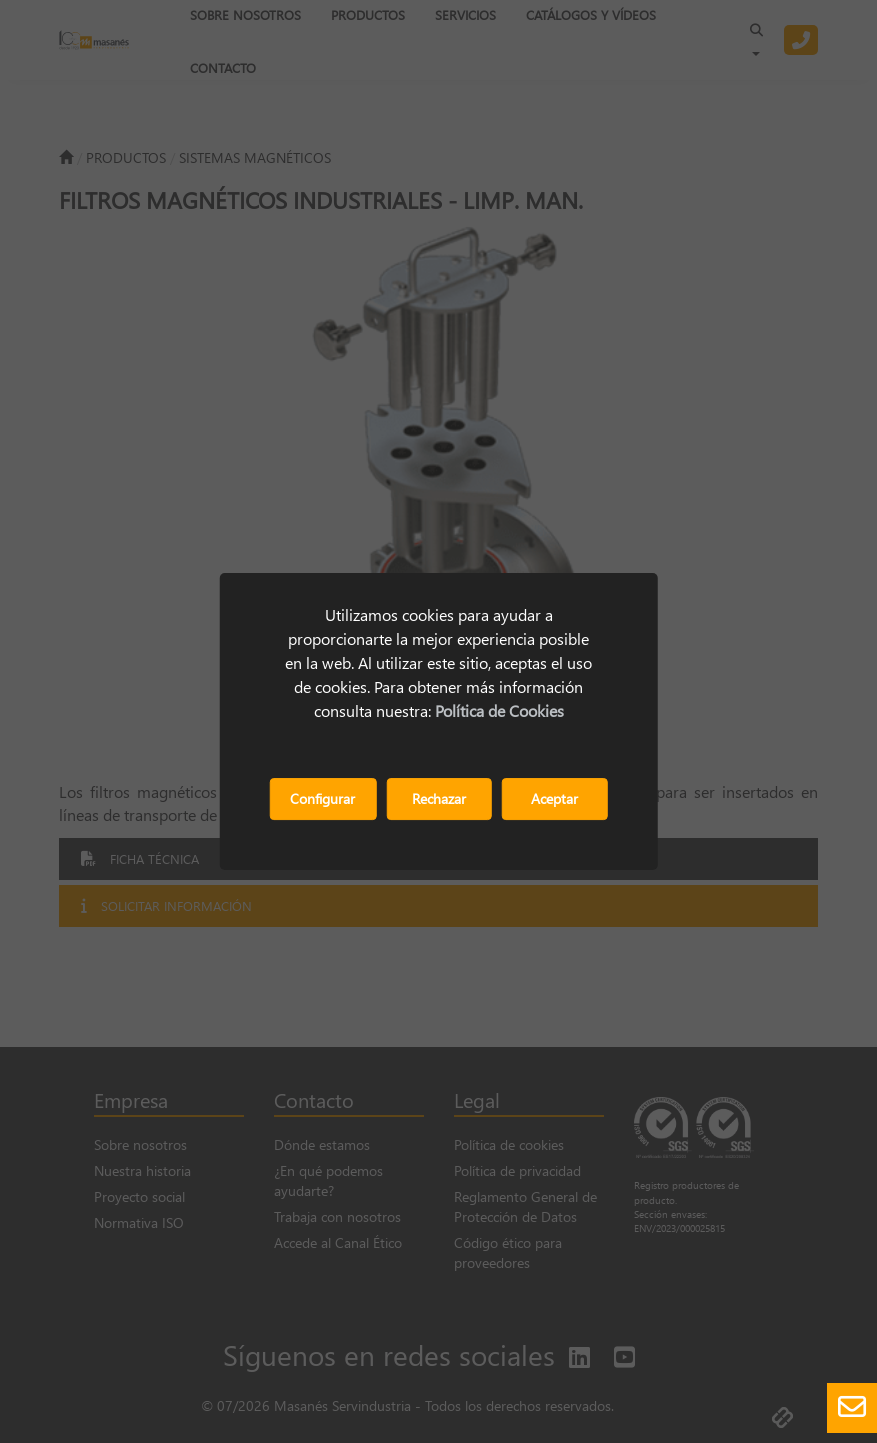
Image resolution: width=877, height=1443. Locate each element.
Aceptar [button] (554, 798)
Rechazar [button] (439, 798)
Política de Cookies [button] (499, 710)
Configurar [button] (322, 798)
